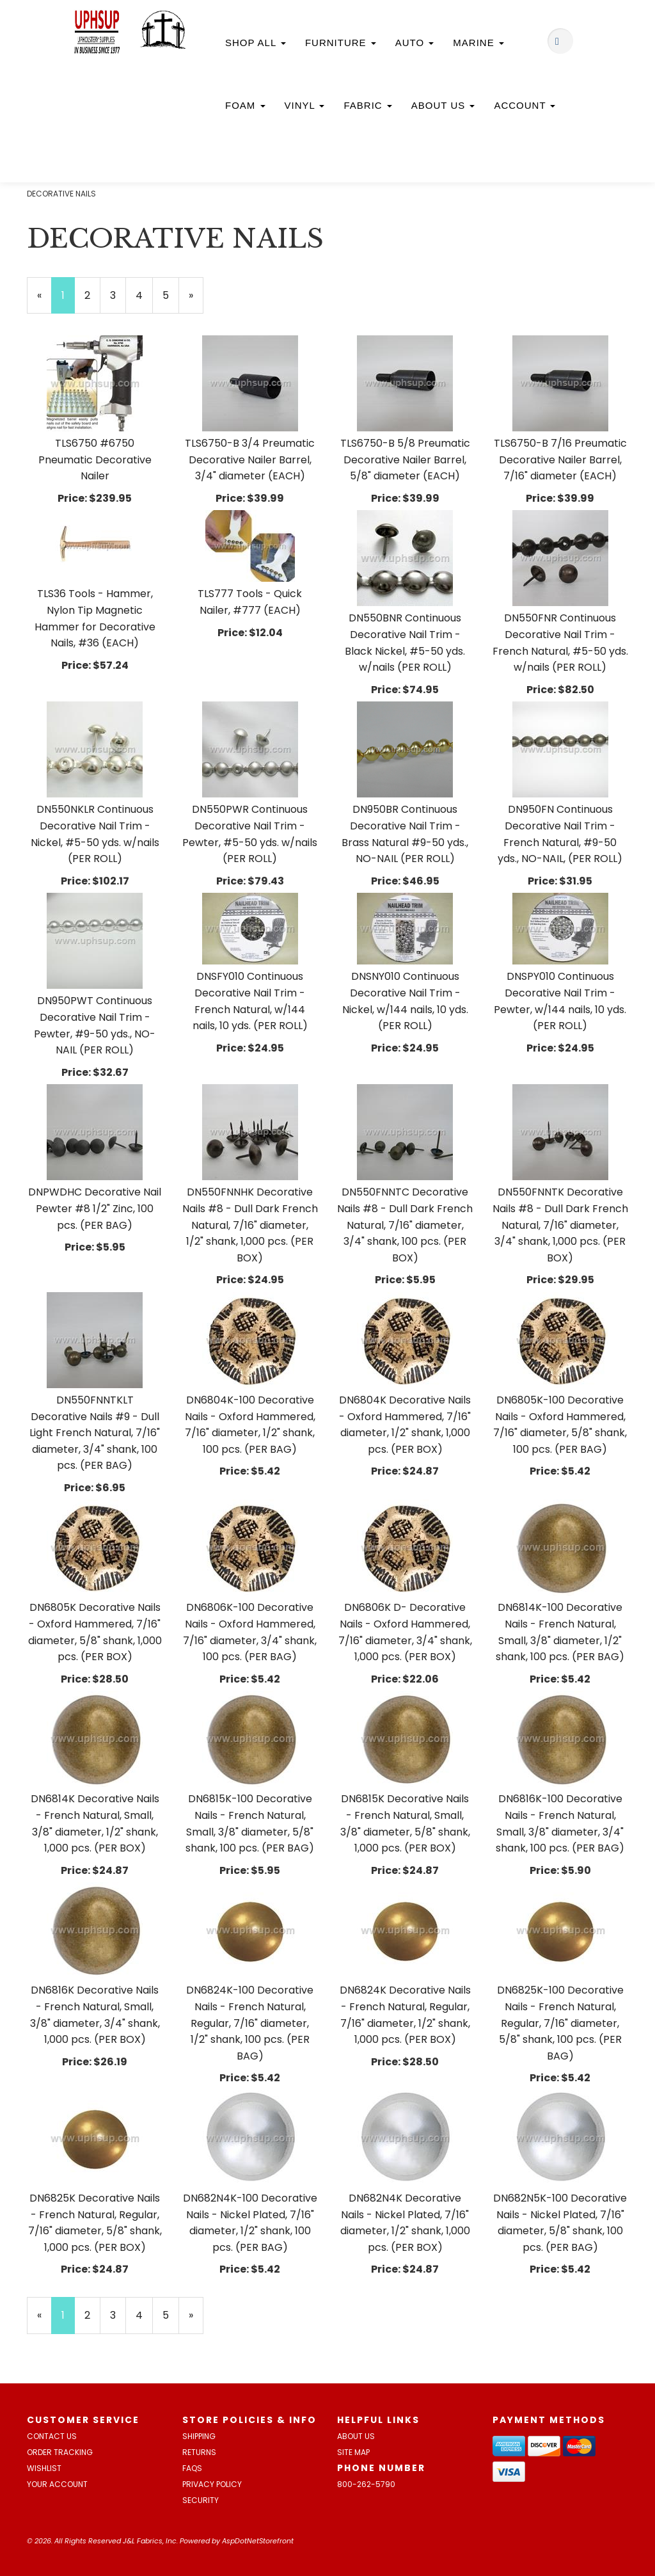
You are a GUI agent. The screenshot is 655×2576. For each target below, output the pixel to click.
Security (200, 2500)
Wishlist (44, 2468)
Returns (199, 2452)
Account (524, 105)
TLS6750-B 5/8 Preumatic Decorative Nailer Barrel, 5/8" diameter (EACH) (405, 459)
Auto (414, 42)
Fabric (367, 105)
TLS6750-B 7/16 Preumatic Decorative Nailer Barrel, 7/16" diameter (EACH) (560, 459)
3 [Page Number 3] (118, 295)
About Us (443, 105)
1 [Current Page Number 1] (68, 300)
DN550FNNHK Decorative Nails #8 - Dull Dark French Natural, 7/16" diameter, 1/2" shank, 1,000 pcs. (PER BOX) (250, 1225)
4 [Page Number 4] (144, 295)
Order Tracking (60, 2452)
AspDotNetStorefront (258, 2541)
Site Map (353, 2452)
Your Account (57, 2484)
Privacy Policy (212, 2484)
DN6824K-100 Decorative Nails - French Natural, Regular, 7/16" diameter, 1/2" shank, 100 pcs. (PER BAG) (249, 2023)
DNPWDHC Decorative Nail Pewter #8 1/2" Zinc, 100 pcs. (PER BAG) (94, 1208)
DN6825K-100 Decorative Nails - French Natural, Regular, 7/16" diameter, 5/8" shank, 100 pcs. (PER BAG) (560, 2023)
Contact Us (52, 2436)
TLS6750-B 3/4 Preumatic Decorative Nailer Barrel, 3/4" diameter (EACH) (250, 459)
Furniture (340, 42)
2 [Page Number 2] (92, 295)
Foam (245, 105)
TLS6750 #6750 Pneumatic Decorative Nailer (95, 459)
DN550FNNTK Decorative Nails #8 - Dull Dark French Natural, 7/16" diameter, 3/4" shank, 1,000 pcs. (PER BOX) (560, 1225)
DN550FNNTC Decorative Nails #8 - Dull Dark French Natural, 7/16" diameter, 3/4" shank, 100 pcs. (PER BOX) (405, 1225)
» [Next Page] (196, 300)
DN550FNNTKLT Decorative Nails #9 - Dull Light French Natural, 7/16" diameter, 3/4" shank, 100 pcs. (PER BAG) (94, 1433)
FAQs (192, 2468)
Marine (478, 42)
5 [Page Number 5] (170, 295)
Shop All (255, 42)
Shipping (199, 2436)
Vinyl (305, 105)
